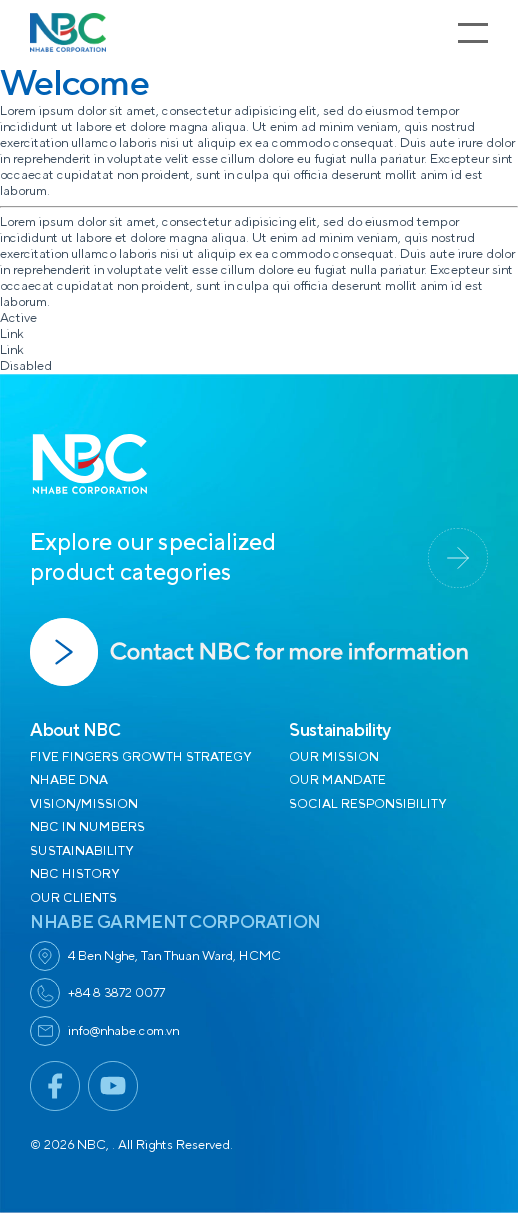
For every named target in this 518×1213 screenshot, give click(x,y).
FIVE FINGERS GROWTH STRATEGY (140, 757)
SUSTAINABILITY (81, 851)
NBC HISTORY (74, 874)
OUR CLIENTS (73, 898)
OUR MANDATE (337, 780)
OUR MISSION (334, 757)
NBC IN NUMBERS (87, 827)
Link (12, 334)
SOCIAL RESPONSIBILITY (367, 804)
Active (18, 318)
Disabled (26, 366)
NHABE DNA (69, 780)
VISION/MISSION (84, 804)
